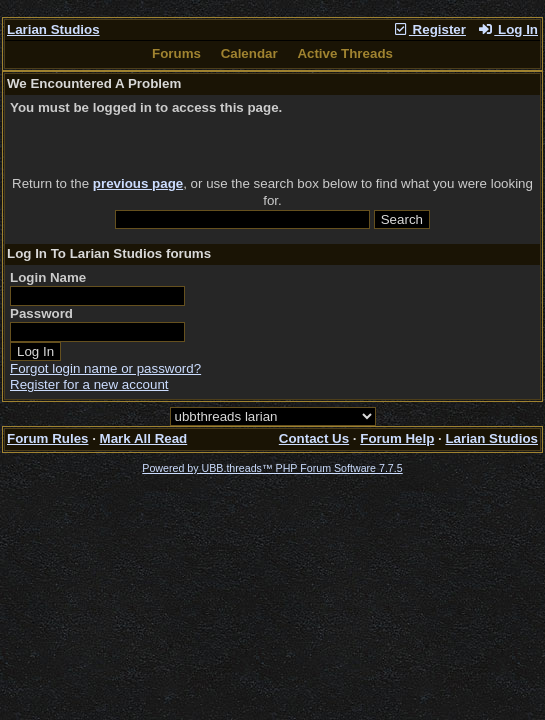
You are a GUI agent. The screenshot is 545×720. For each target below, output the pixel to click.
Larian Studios (53, 29)
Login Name (48, 277)
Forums (176, 53)
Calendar (249, 53)
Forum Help (397, 438)
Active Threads (345, 53)
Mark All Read (144, 438)
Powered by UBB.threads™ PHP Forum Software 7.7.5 (272, 468)
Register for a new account (89, 384)
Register (429, 29)
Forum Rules (47, 438)
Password (41, 313)
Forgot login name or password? (105, 368)
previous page (138, 183)
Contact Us (314, 438)
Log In (508, 29)
